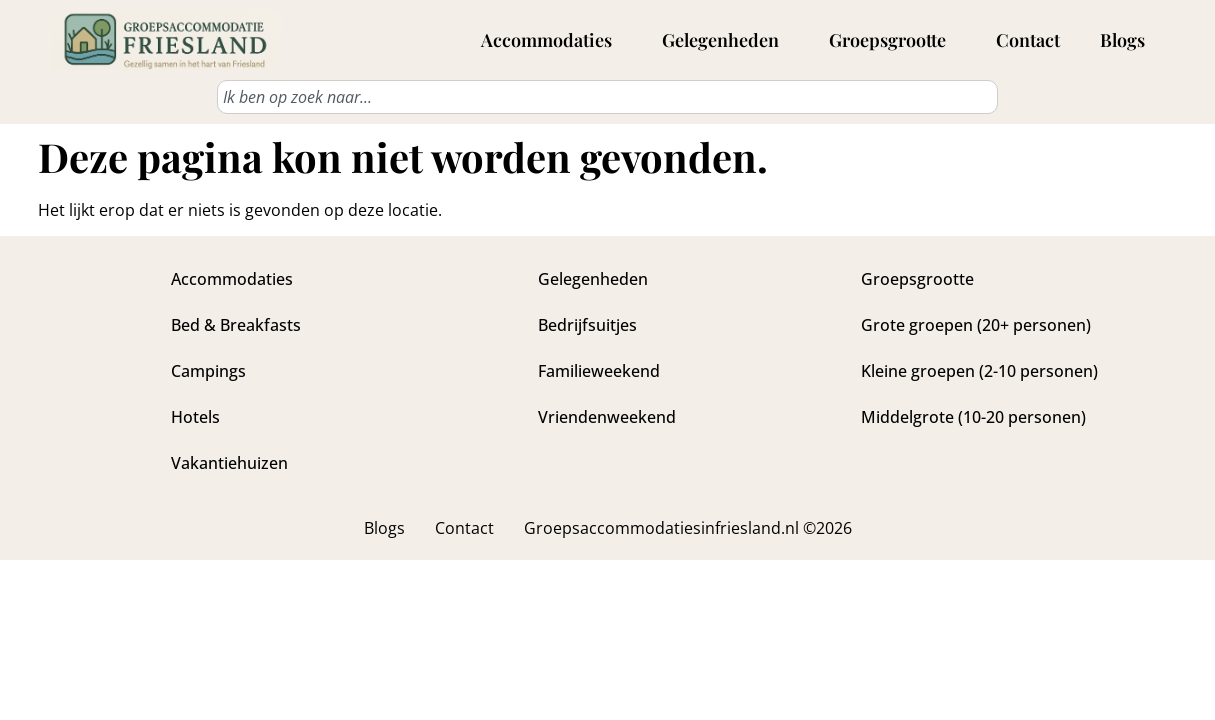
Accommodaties (551, 40)
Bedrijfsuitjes (587, 325)
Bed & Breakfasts (236, 325)
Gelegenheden (725, 40)
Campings (208, 371)
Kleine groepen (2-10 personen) (979, 371)
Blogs (1122, 40)
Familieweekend (599, 371)
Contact (1028, 40)
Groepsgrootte (892, 40)
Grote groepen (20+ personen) (976, 325)
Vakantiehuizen (229, 463)
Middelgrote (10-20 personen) (973, 417)
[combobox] (607, 97)
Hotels (195, 417)
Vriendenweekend (607, 417)
